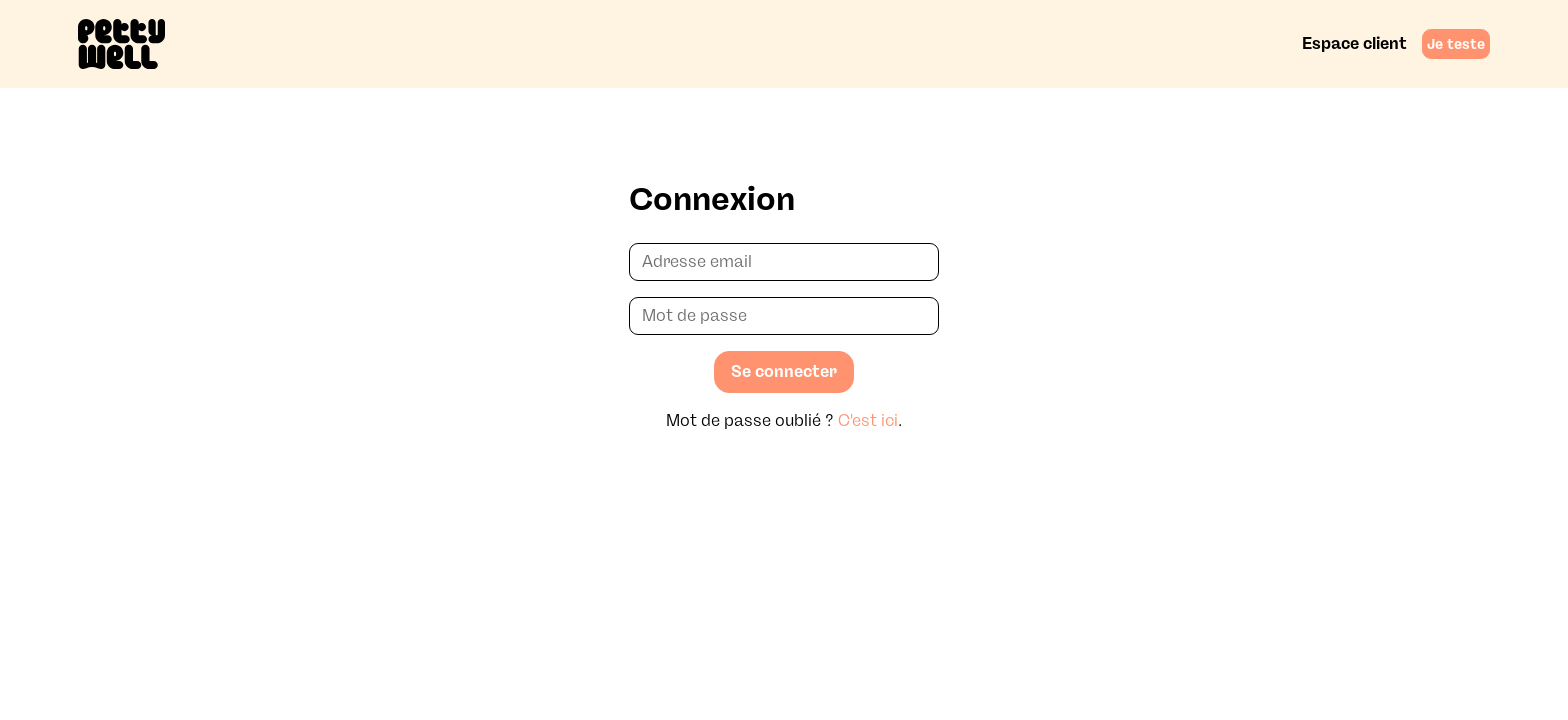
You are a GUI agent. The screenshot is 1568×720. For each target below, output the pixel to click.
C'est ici (868, 420)
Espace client (1354, 43)
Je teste (1456, 44)
